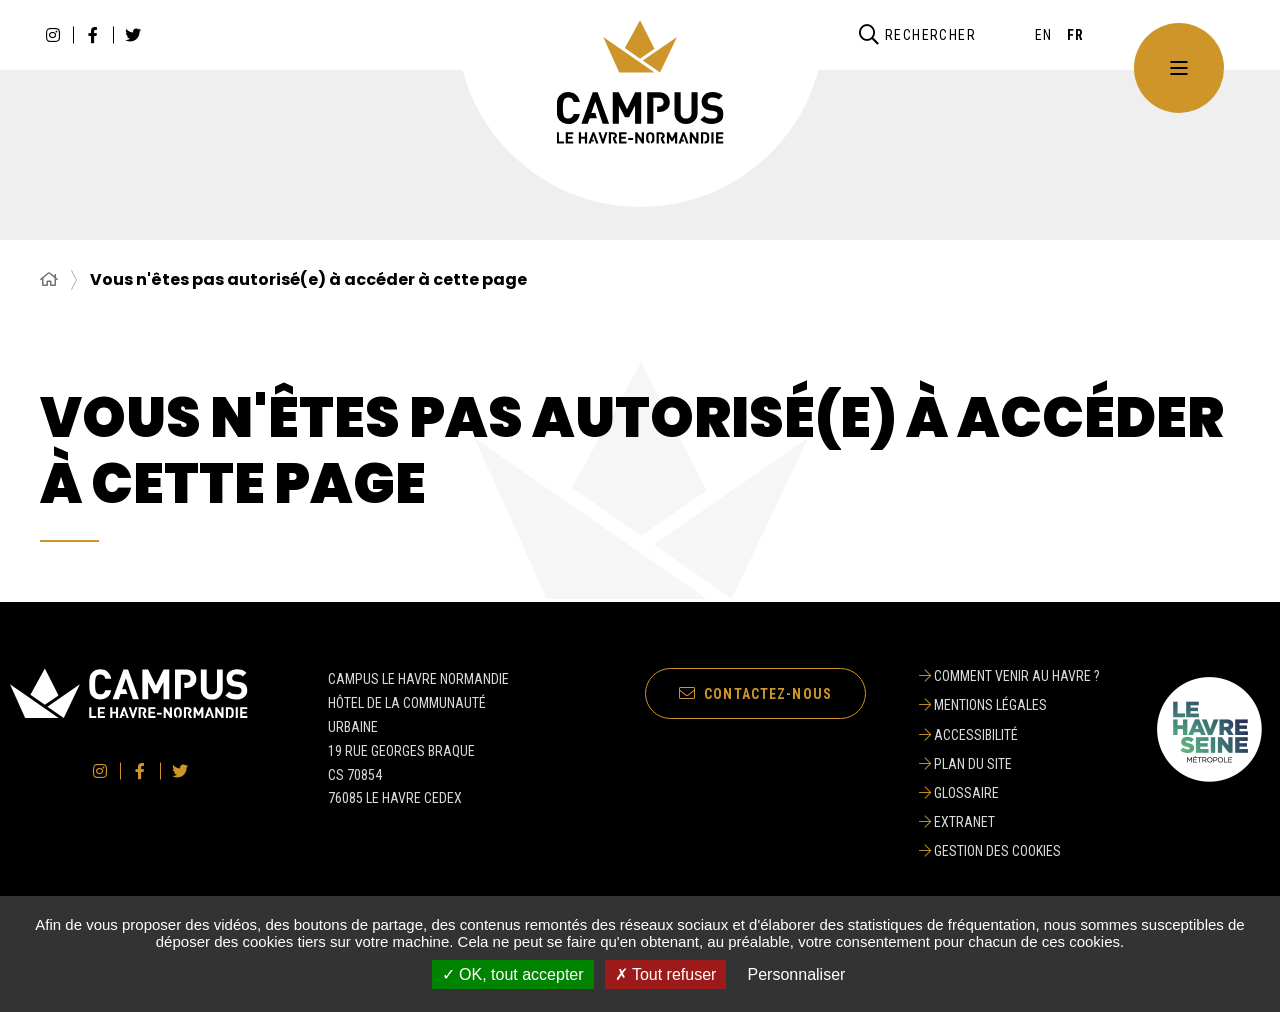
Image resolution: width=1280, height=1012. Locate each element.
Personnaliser (797, 974)
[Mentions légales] (1009, 705)
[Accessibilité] (1009, 735)
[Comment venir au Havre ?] (1009, 676)
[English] (1044, 35)
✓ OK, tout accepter (513, 974)
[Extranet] (1009, 822)
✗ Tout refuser (666, 974)
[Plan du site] (1009, 764)
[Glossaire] (1009, 793)
